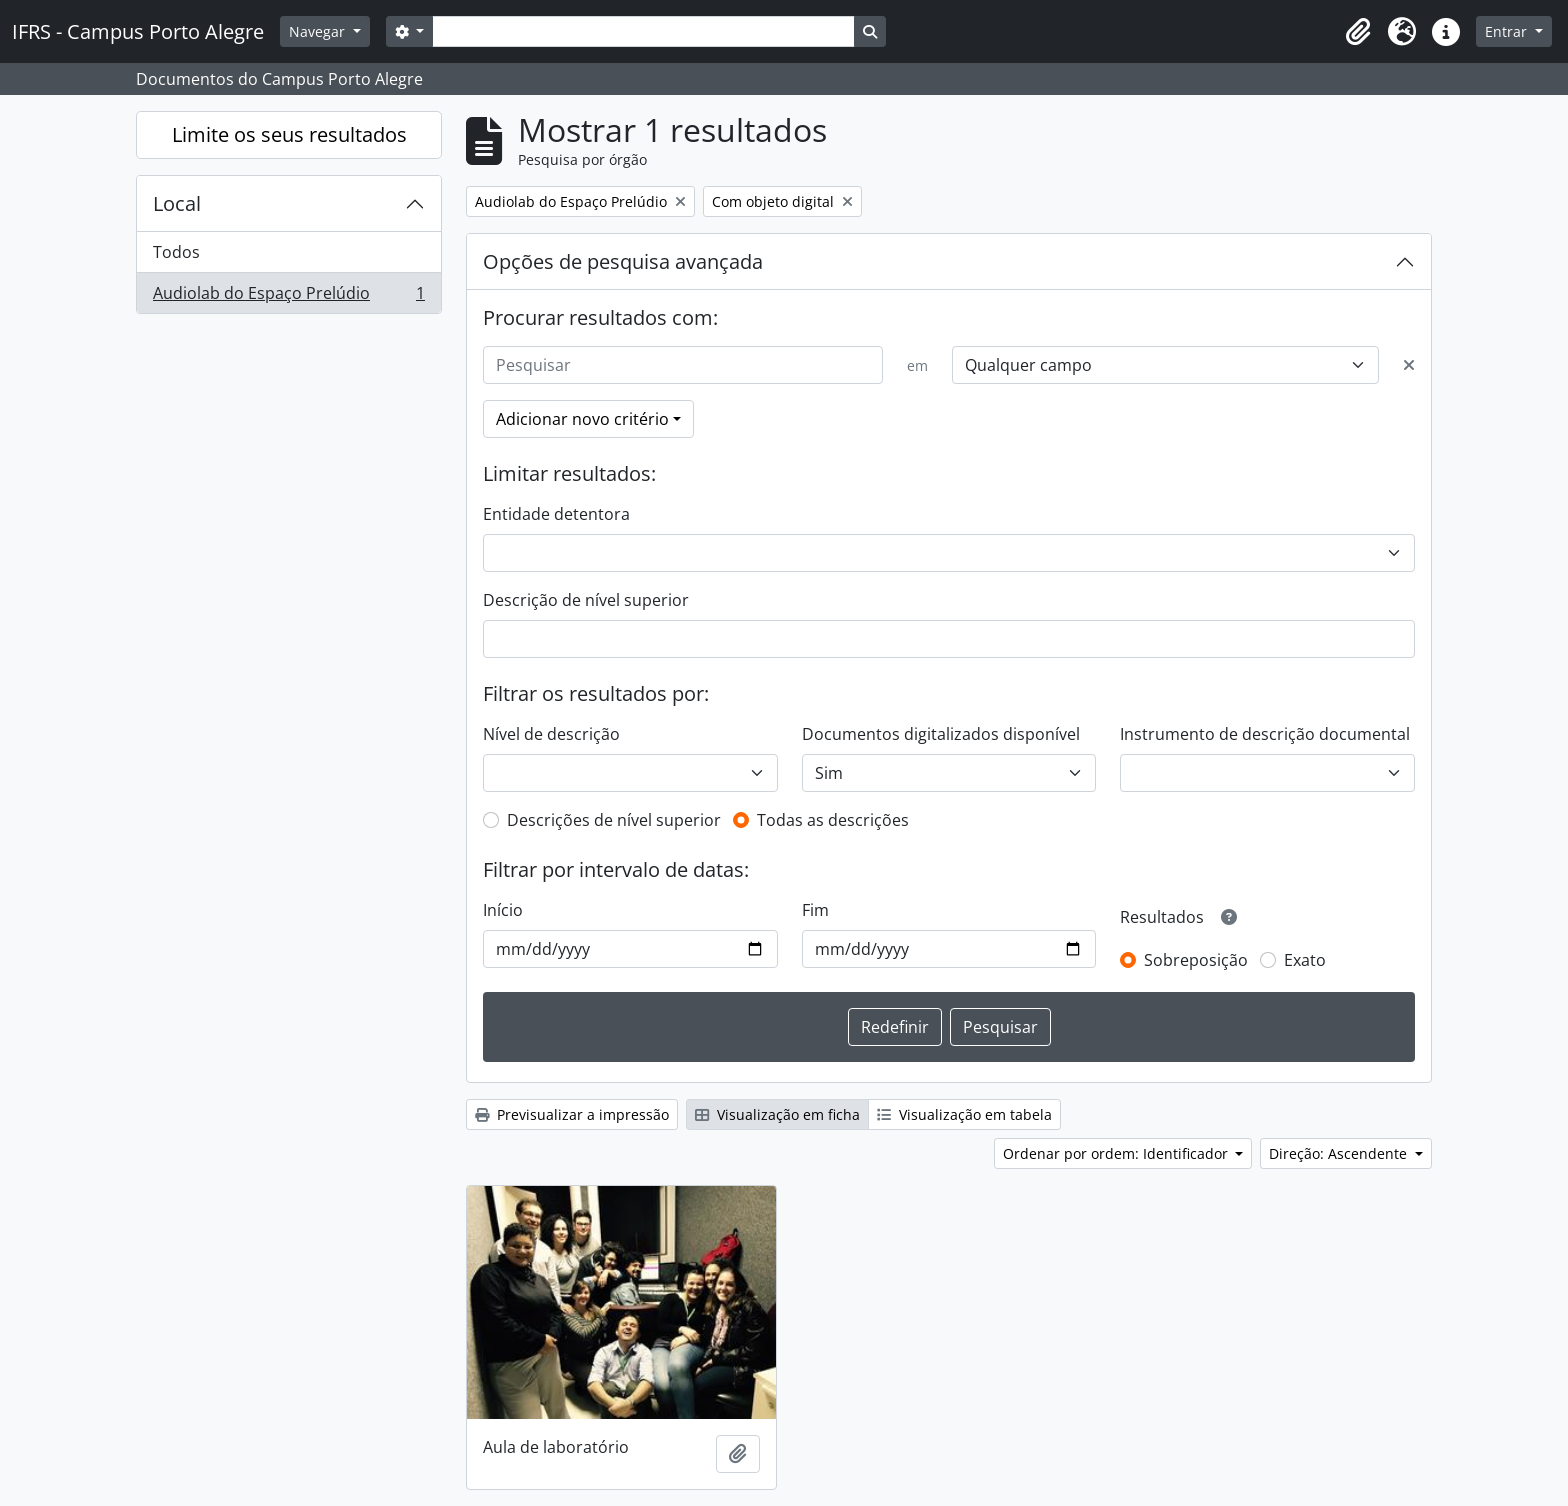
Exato (1305, 960)
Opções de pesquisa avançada (623, 261)
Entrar (1508, 31)
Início (503, 910)
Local (177, 203)
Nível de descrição (551, 734)
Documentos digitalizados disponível (941, 734)
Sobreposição (1196, 960)
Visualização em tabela (964, 1114)
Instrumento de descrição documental (1265, 734)
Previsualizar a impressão (572, 1114)
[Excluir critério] (1409, 365)
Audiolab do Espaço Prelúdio (288, 297)
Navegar (319, 31)
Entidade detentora (556, 514)
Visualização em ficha (777, 1114)
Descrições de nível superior (614, 820)
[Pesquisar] (683, 365)
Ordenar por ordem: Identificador (1117, 1153)
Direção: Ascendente (1340, 1153)
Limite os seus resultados (289, 134)
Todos (176, 252)
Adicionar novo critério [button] (582, 419)
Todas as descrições (833, 820)
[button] (1358, 32)
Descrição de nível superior (586, 600)
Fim (815, 910)
